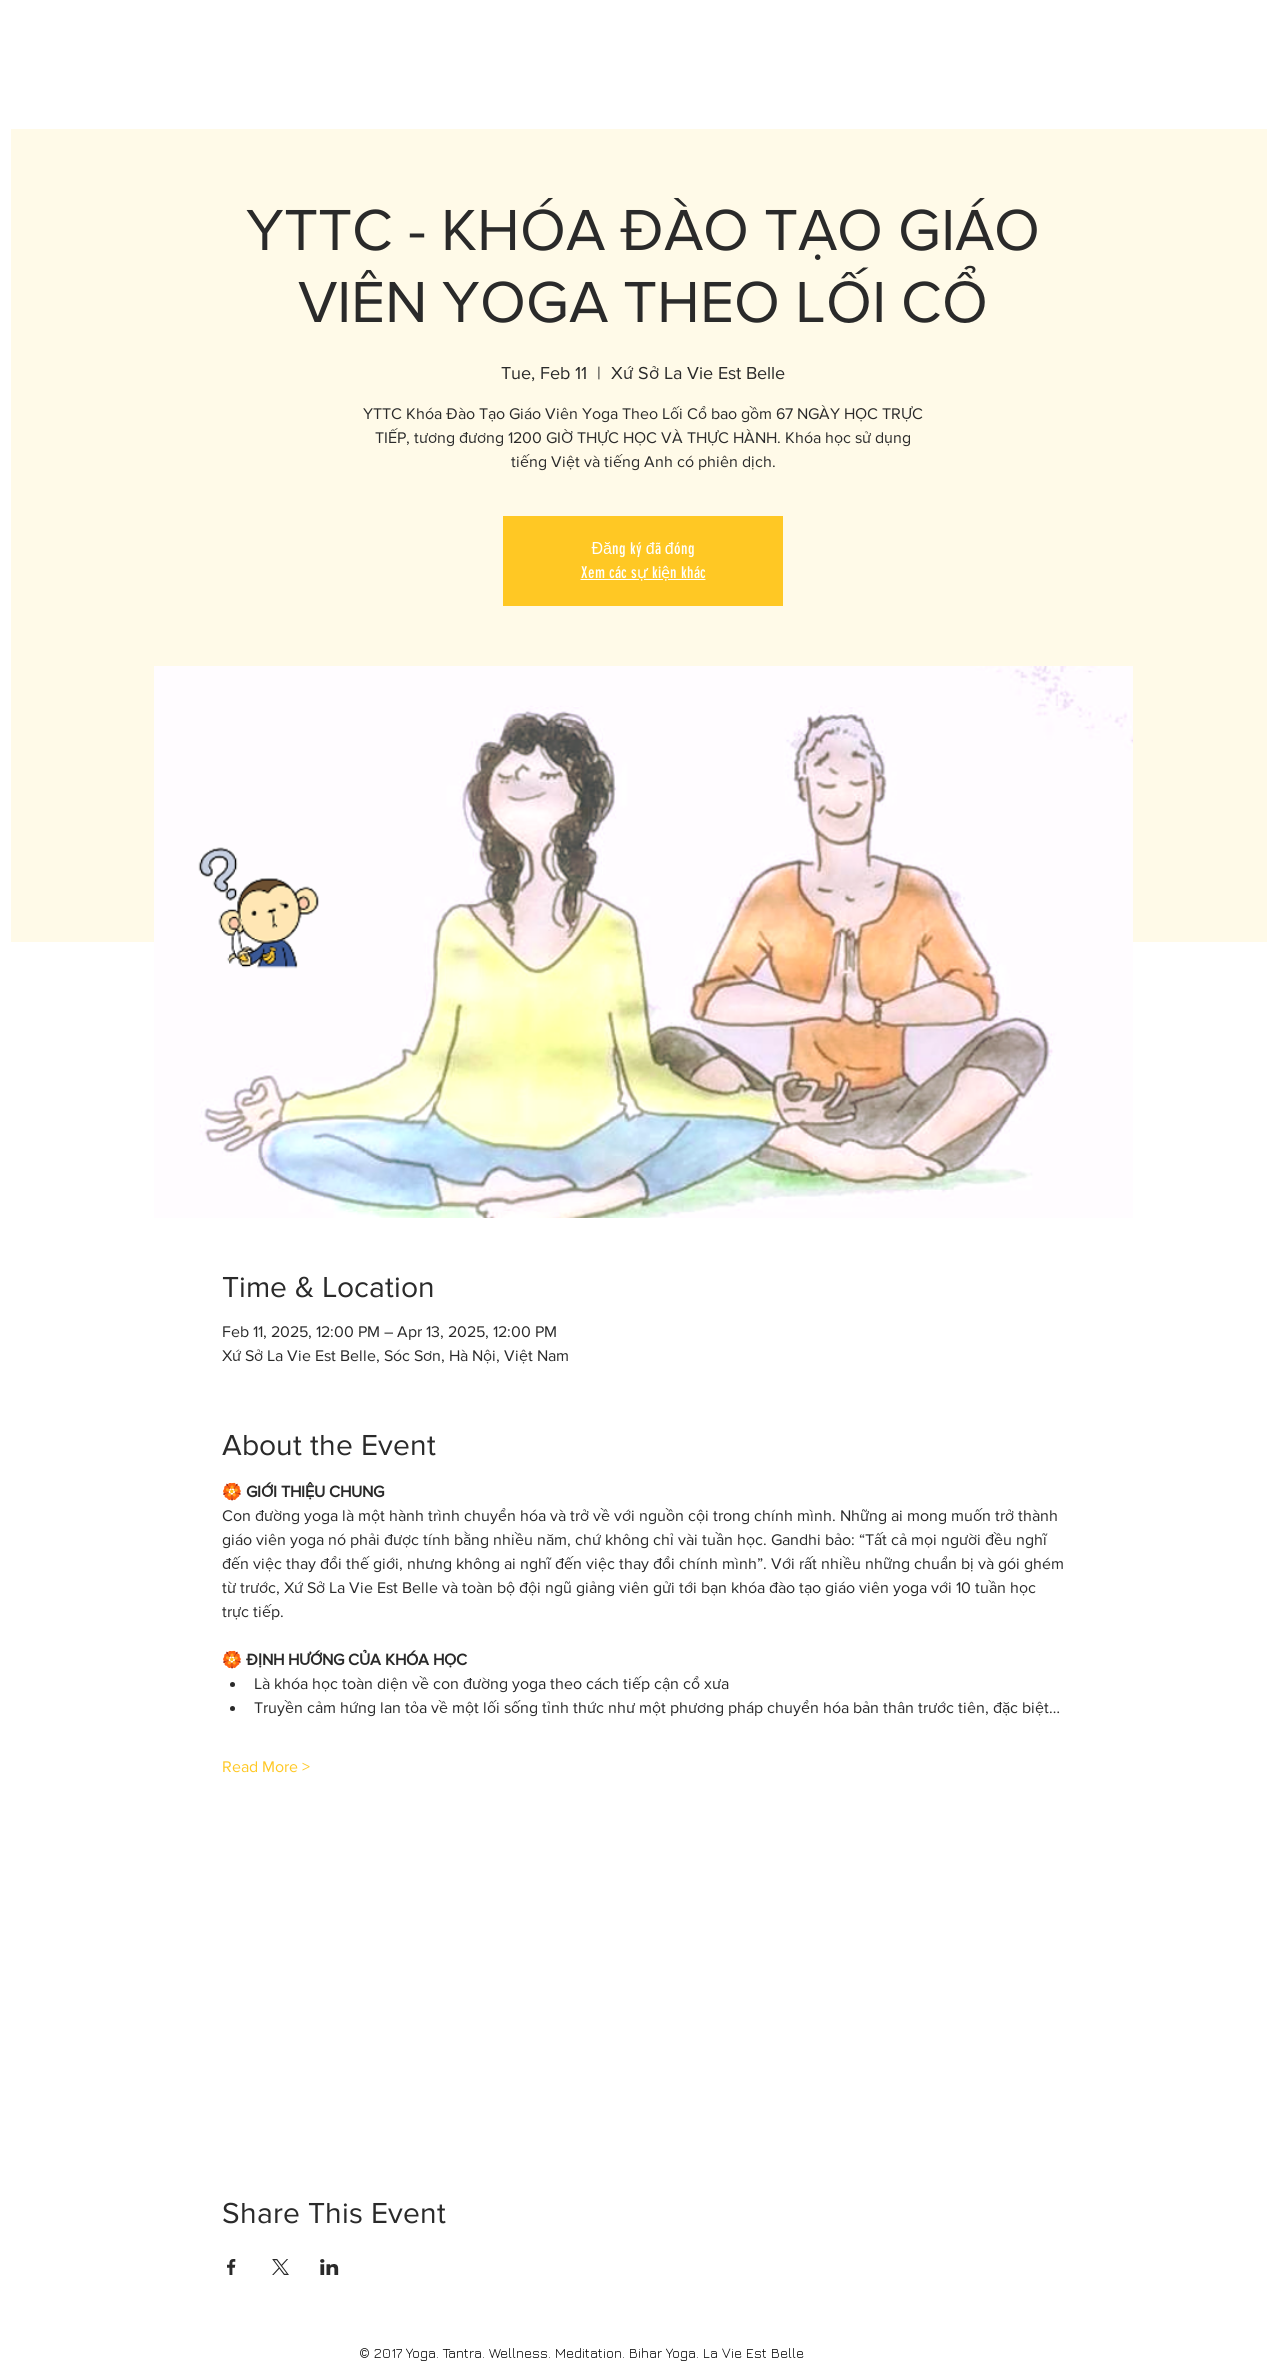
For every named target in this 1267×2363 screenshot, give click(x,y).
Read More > (266, 1766)
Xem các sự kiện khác (643, 572)
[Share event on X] (280, 2267)
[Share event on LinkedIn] (329, 2267)
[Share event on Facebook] (231, 2267)
